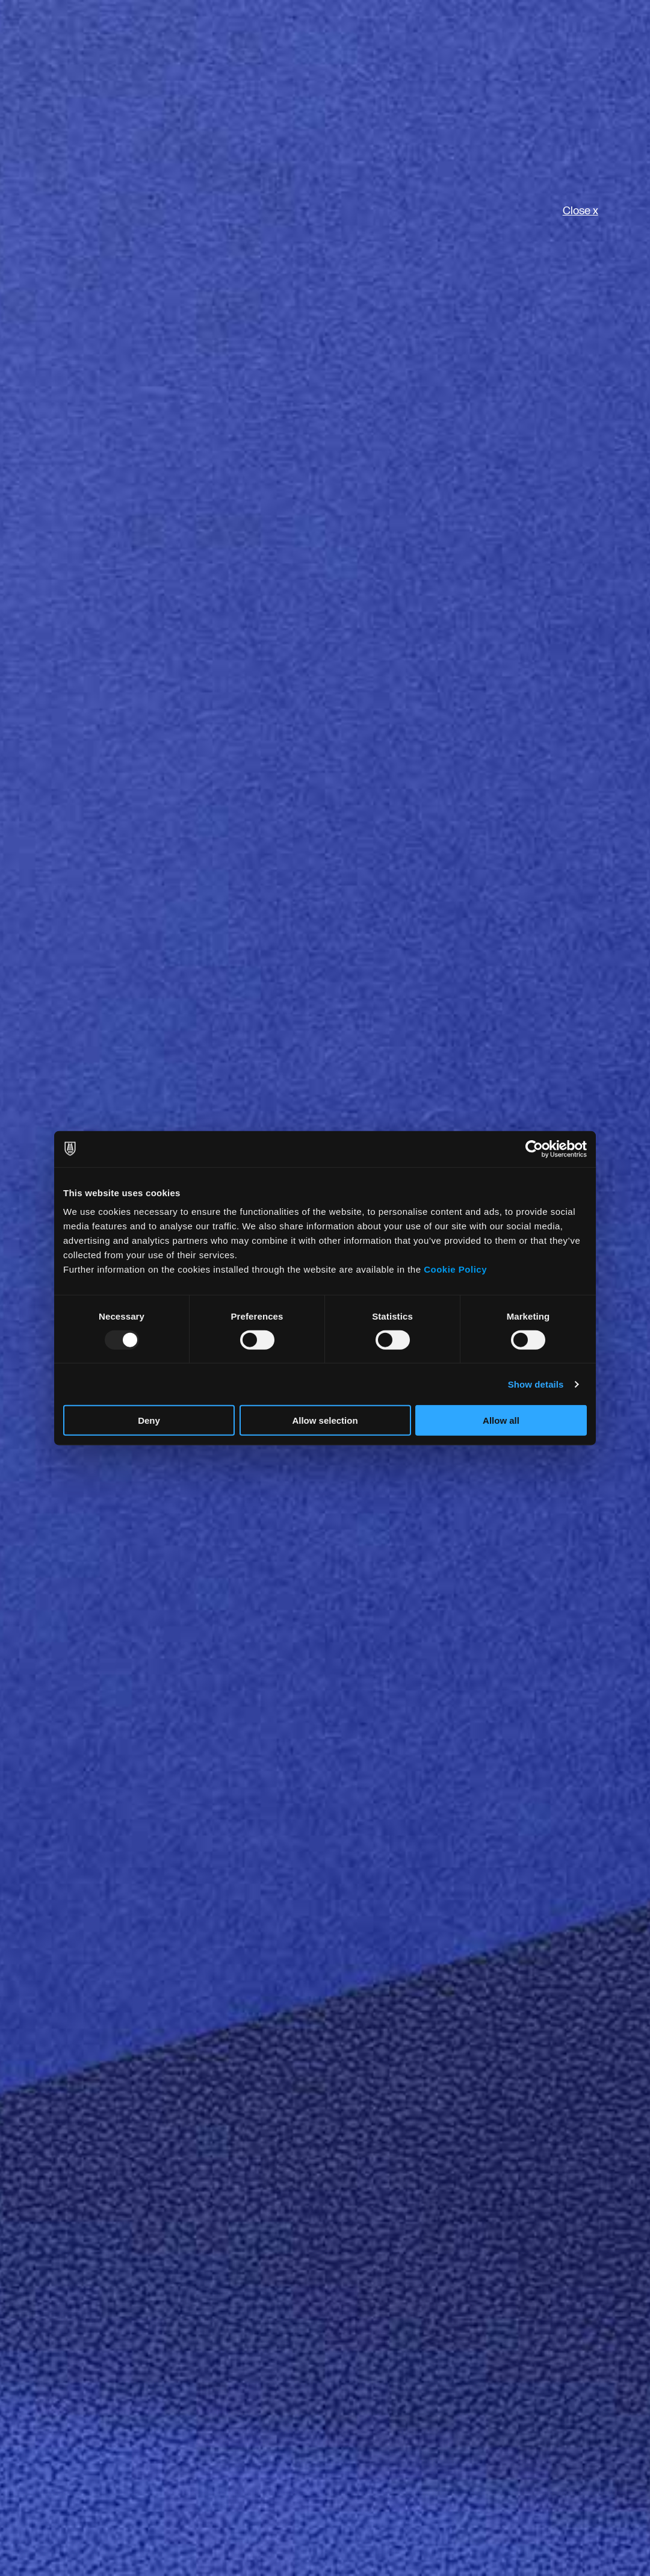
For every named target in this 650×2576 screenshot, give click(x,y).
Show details (536, 1384)
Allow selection (325, 1420)
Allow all (501, 1420)
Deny (149, 1420)
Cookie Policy (455, 1269)
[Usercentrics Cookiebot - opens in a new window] (534, 1149)
